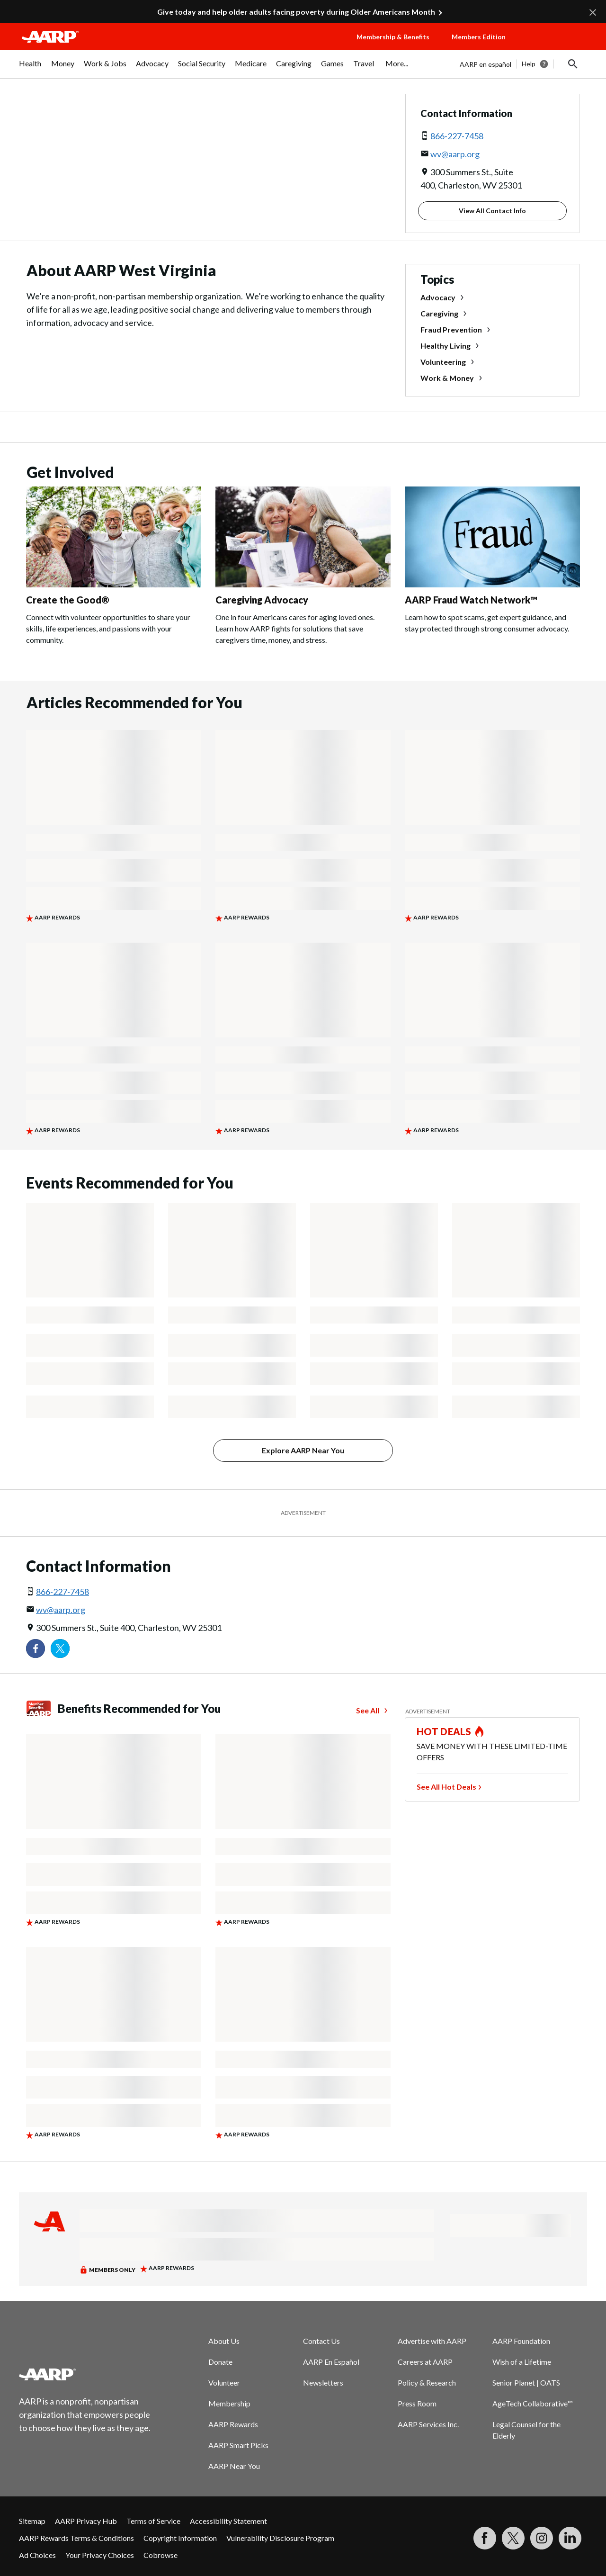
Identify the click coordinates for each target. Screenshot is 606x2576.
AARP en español (485, 64)
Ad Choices (37, 2554)
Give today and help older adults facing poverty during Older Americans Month (296, 11)
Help (528, 64)
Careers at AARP (425, 2361)
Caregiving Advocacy (261, 599)
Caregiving (439, 313)
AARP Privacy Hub (86, 2520)
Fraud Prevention (451, 329)
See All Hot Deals (446, 1786)
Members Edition (479, 37)
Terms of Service (153, 2520)
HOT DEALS (444, 1731)
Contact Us (321, 2340)
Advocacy (437, 297)
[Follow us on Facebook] (35, 1648)
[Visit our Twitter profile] (60, 1648)
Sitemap (32, 2520)
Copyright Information (180, 2537)
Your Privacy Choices (99, 2554)
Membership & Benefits (392, 37)
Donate (220, 2361)
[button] (557, 45)
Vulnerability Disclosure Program (280, 2537)
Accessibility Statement (228, 2520)
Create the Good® (67, 599)
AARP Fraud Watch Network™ (471, 599)
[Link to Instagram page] (541, 2538)
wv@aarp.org (455, 154)
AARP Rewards (233, 2424)
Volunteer (224, 2382)
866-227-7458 (456, 136)
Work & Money (447, 377)
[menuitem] (30, 68)
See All (367, 1710)
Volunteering (443, 361)
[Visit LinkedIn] (570, 2538)
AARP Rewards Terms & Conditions (76, 2537)
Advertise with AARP (432, 2340)
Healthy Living (445, 345)
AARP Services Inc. (428, 2424)
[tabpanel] (523, 64)
